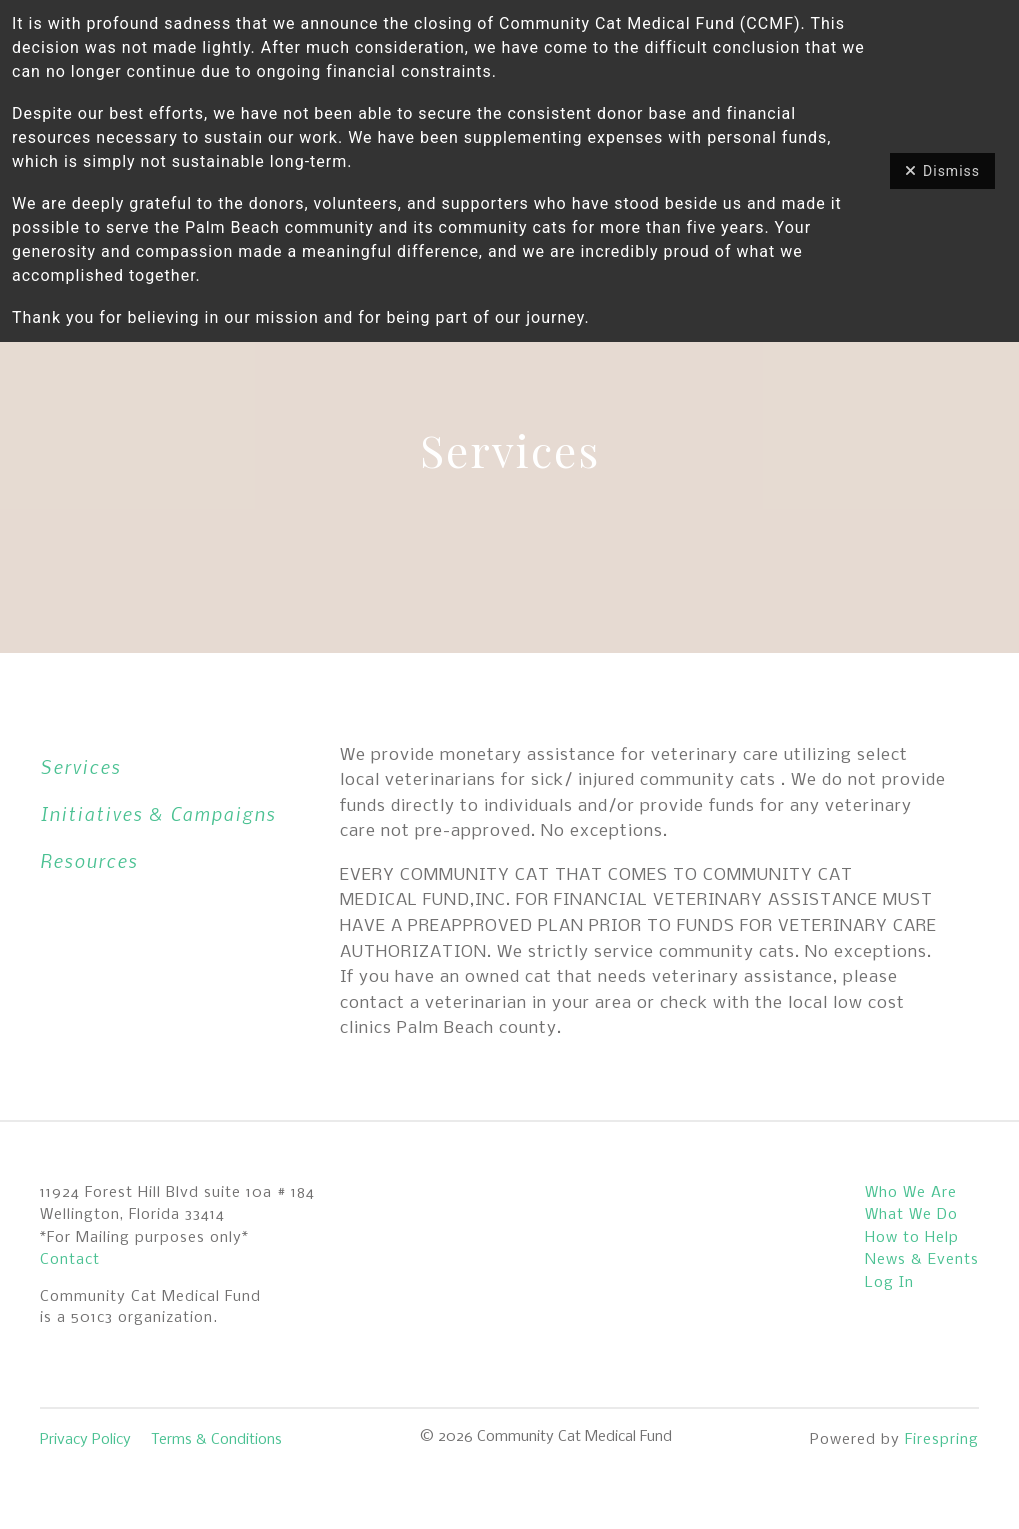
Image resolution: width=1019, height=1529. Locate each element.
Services (80, 766)
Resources (89, 860)
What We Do (911, 1215)
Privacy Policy (85, 1440)
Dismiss (942, 171)
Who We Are (911, 1193)
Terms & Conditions (216, 1440)
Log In (889, 1283)
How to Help (912, 1238)
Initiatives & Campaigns (158, 813)
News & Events (922, 1260)
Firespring (942, 1440)
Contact (70, 1260)
